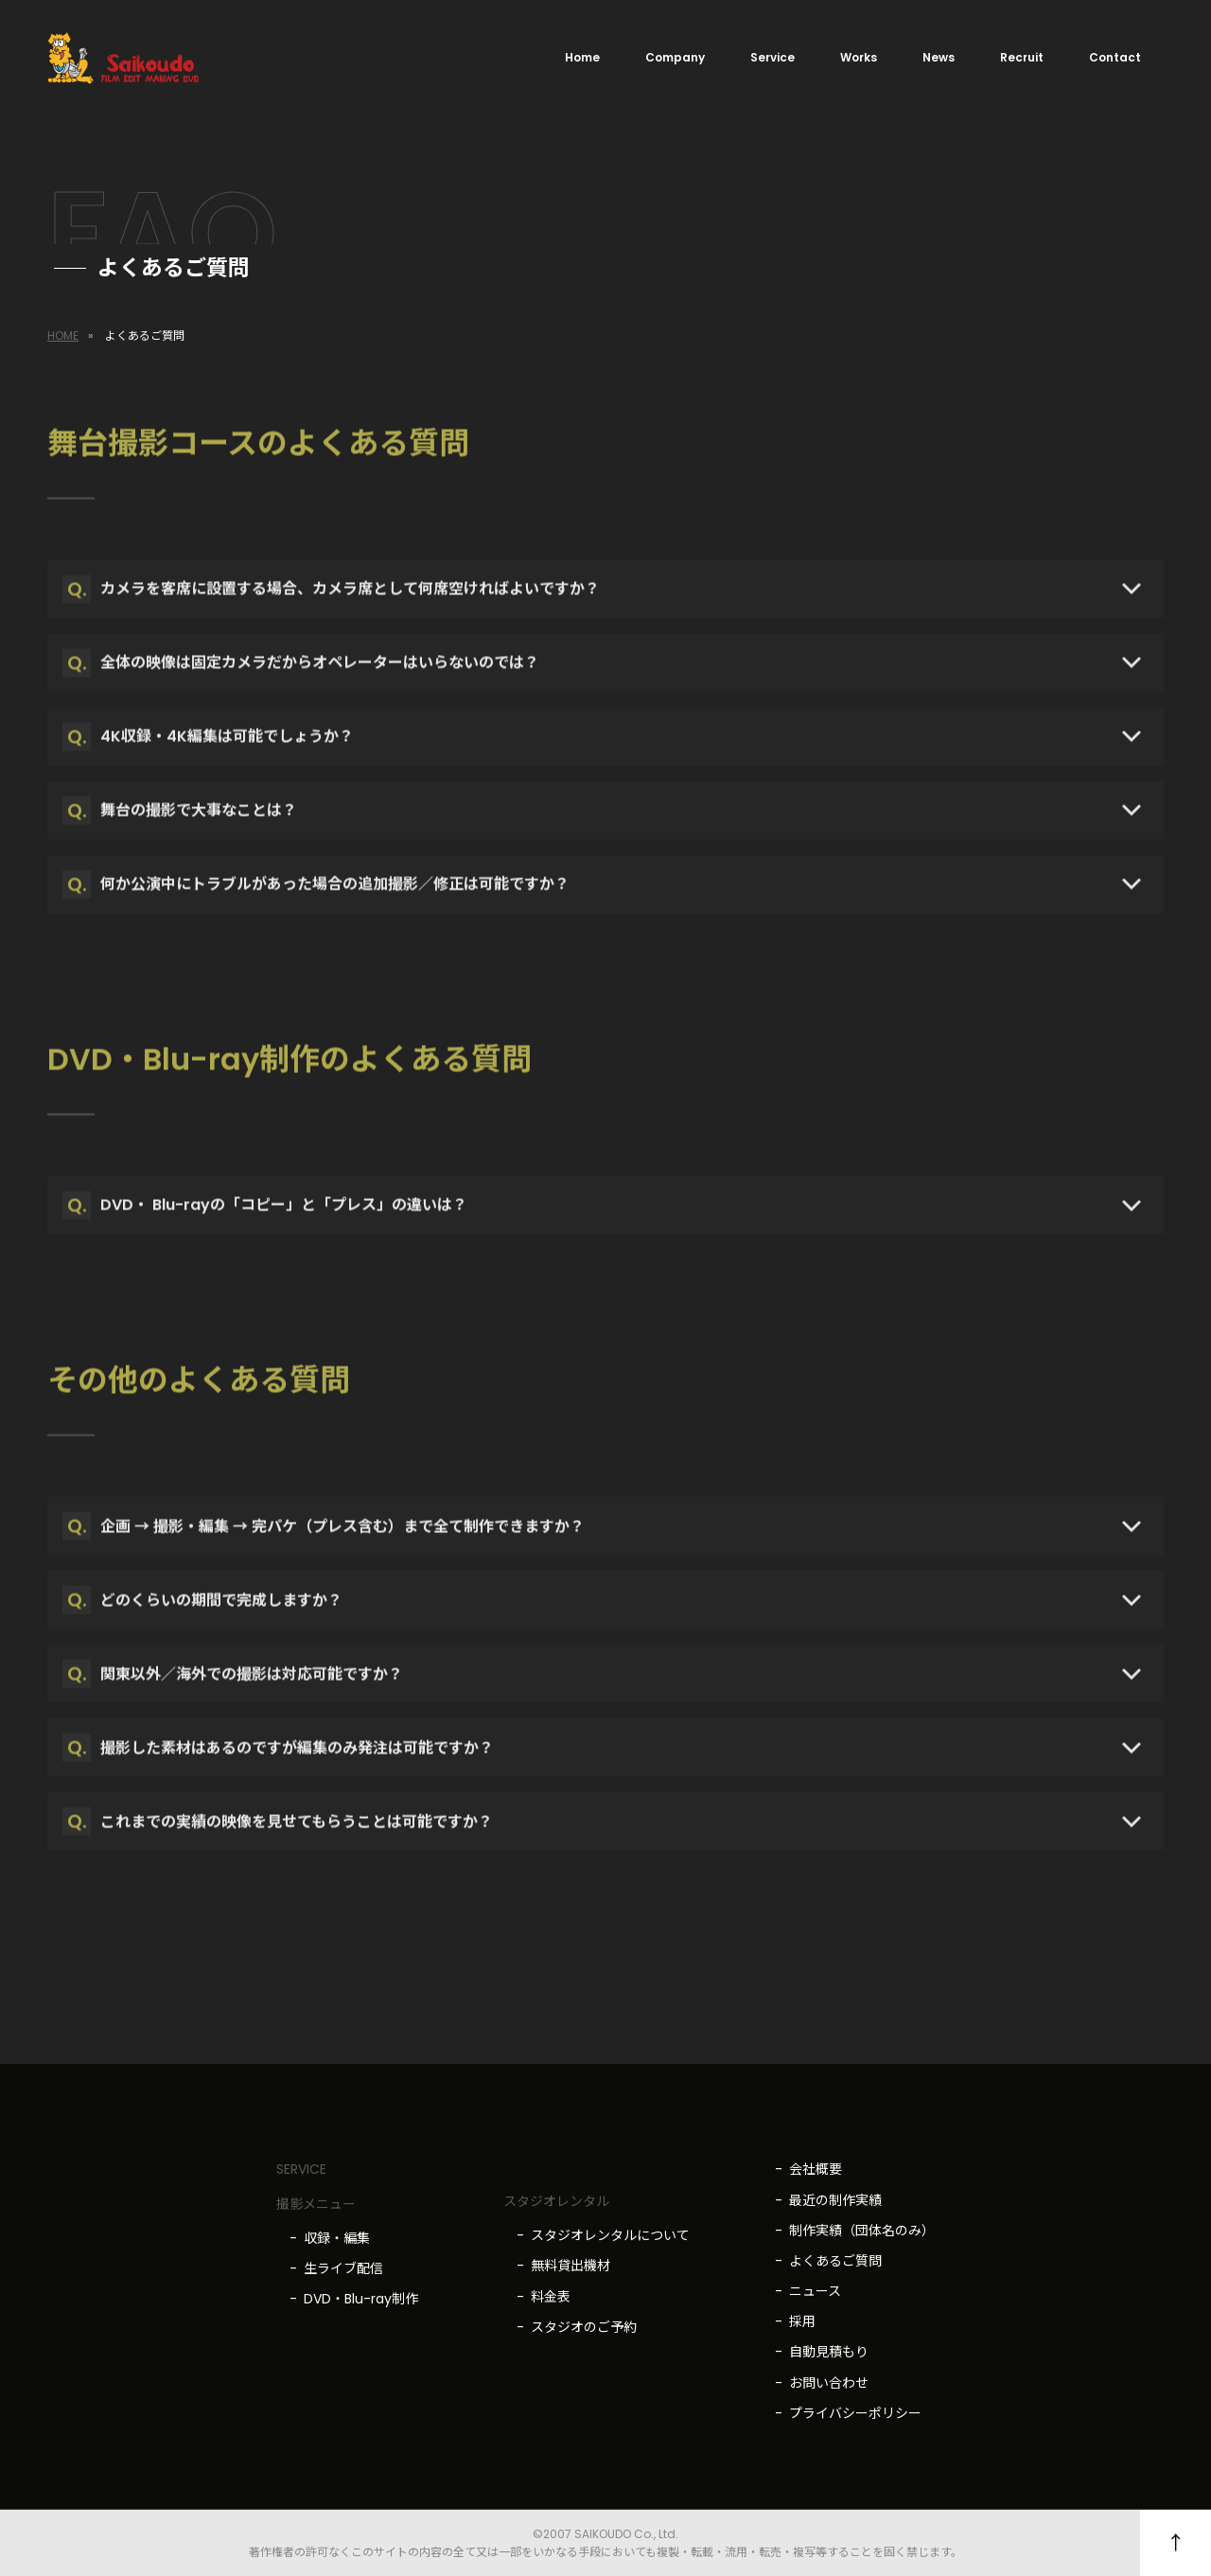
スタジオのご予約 (584, 2327)
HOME (63, 335)
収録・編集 (337, 2238)
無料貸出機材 (570, 2265)
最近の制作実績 (835, 2200)
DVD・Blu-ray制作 (361, 2298)
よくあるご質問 (835, 2260)
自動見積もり (829, 2351)
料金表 (550, 2296)
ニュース (815, 2291)
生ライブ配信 (343, 2268)
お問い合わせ (829, 2382)
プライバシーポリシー (855, 2413)
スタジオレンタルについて (610, 2235)
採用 (802, 2321)
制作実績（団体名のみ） (862, 2230)
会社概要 (815, 2169)
